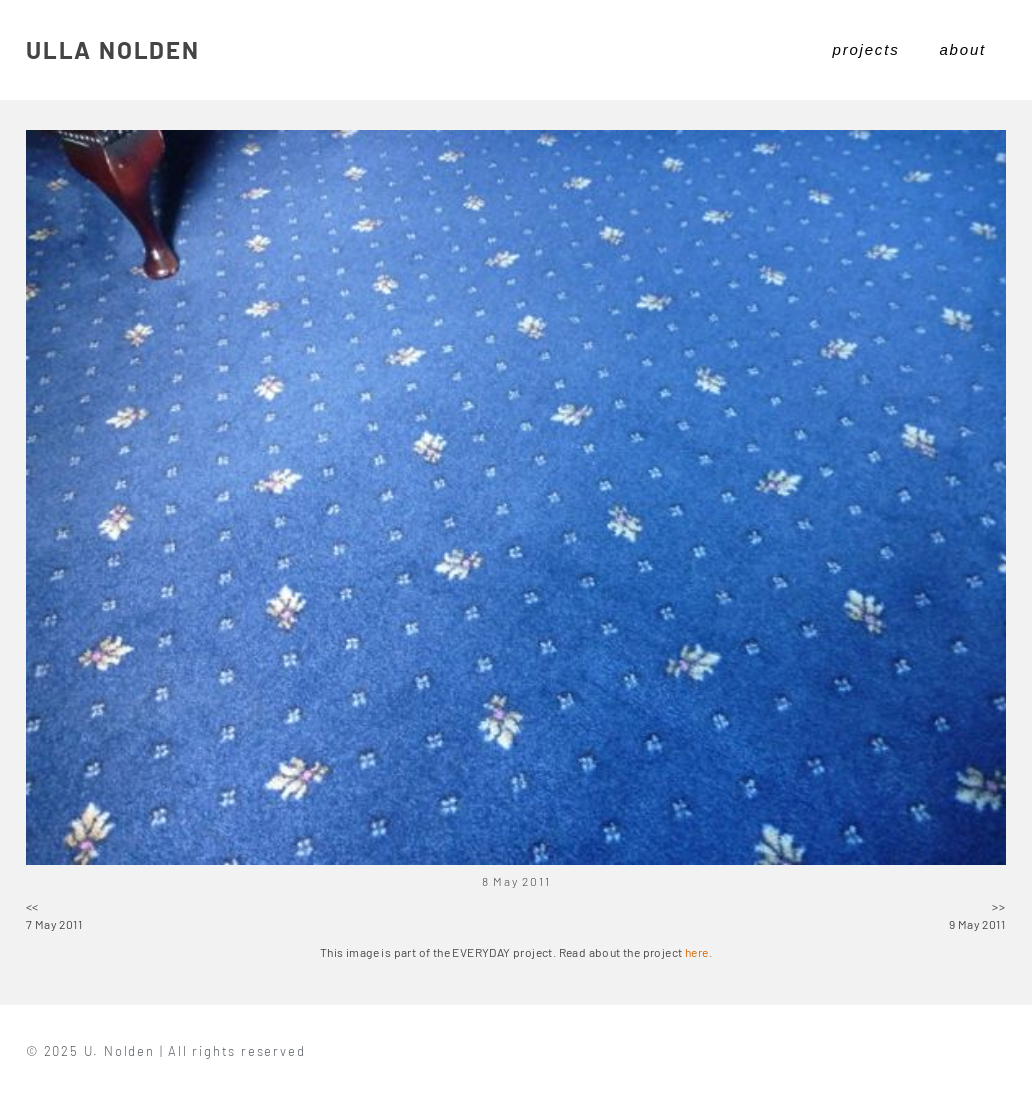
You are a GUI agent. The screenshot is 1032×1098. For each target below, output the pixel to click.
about (962, 49)
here (697, 952)
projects (866, 49)
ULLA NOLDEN (113, 49)
